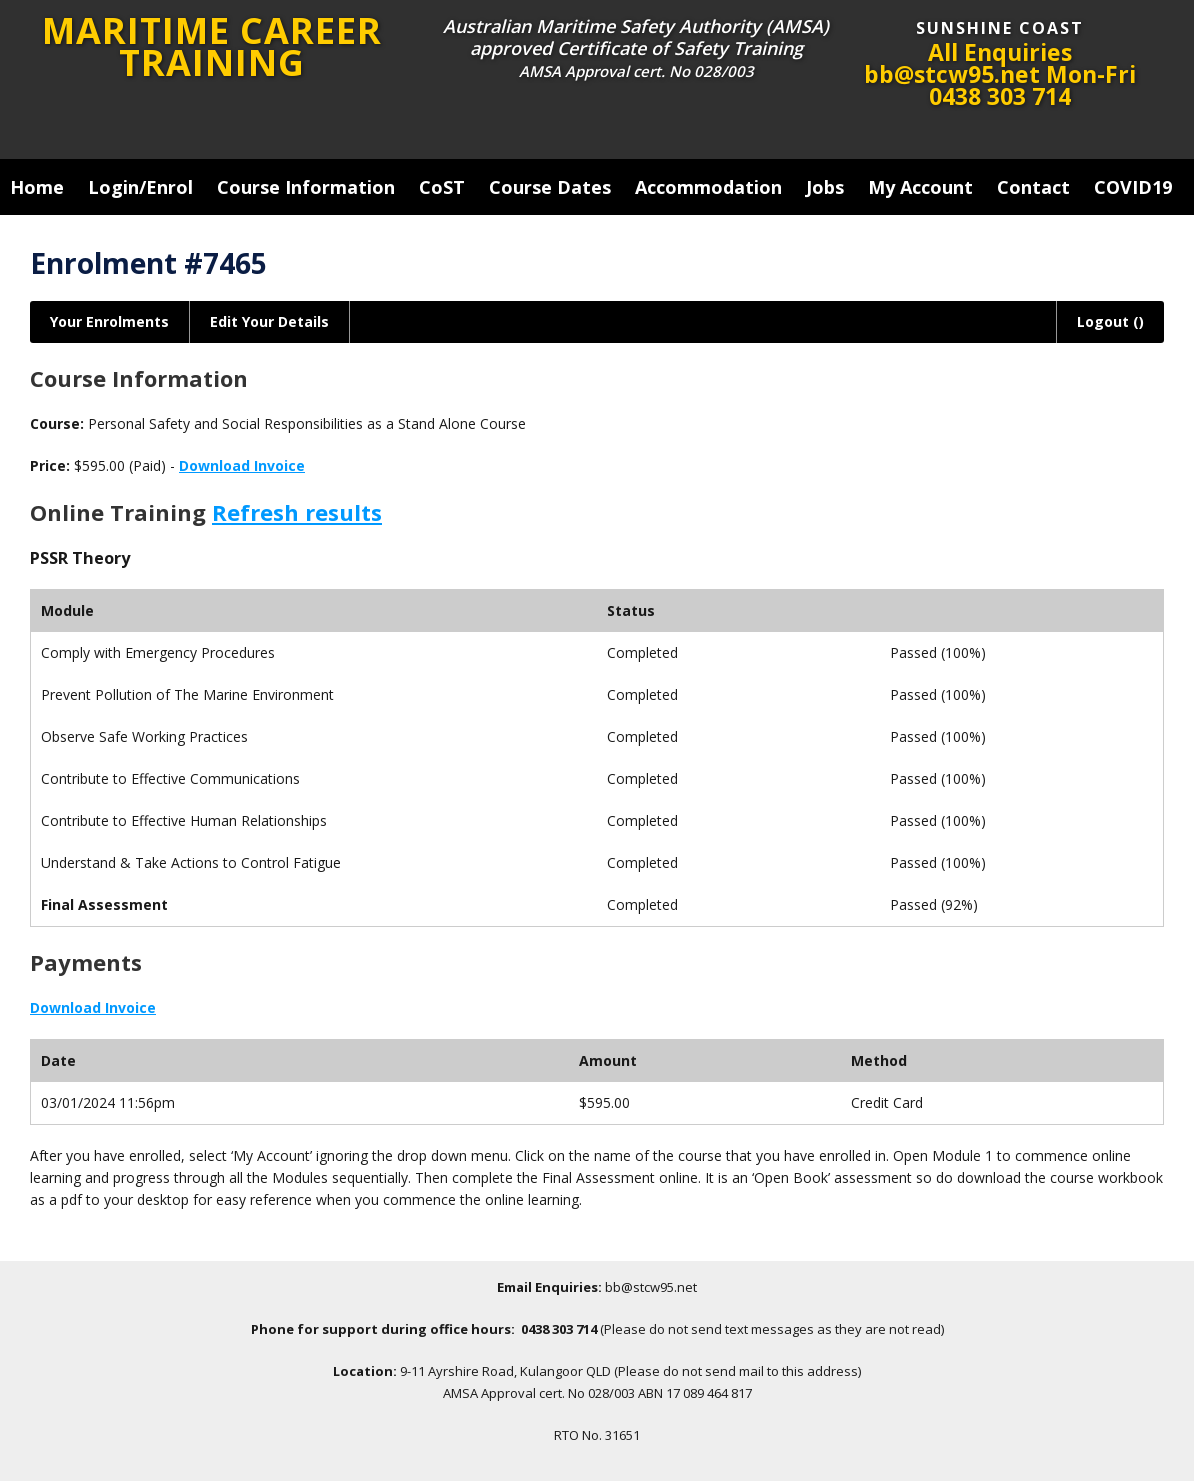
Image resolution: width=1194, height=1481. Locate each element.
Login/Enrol (140, 187)
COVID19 (1133, 187)
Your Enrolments (109, 321)
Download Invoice (242, 465)
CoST (442, 187)
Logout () (1110, 321)
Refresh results (297, 512)
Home (37, 187)
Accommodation (708, 187)
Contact (1033, 187)
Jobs (825, 187)
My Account (920, 187)
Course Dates (550, 187)
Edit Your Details (269, 321)
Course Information (306, 187)
